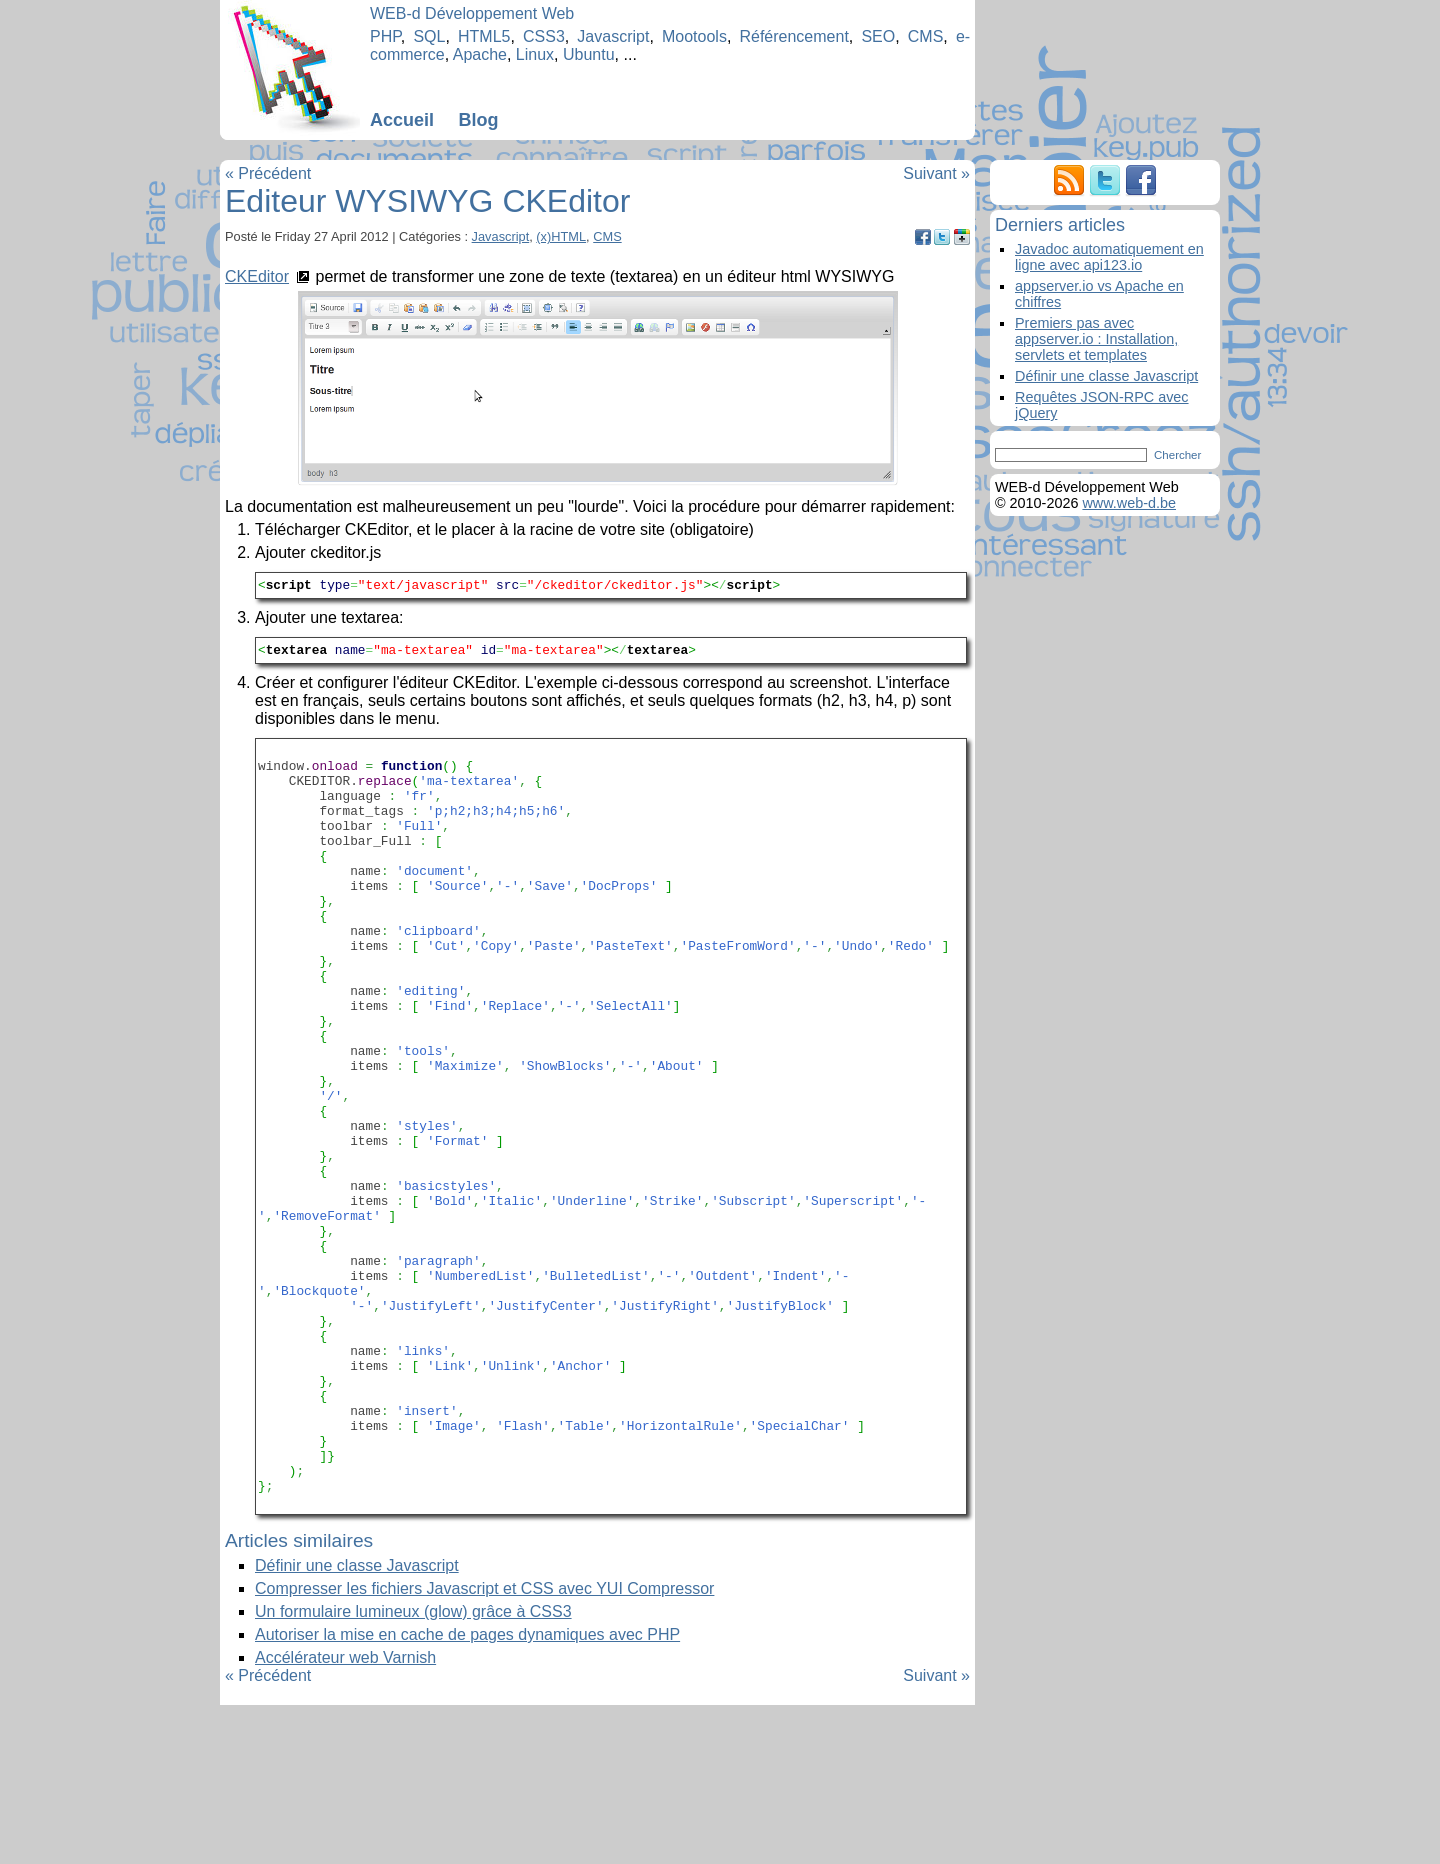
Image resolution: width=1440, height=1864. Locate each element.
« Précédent (268, 173)
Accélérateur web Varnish (345, 1816)
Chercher (1177, 455)
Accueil (402, 120)
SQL (429, 36)
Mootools (694, 36)
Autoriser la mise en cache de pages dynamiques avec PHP (467, 1793)
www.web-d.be (1129, 503)
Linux (535, 54)
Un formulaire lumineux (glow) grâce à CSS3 (413, 1770)
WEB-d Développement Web (472, 13)
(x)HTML (561, 236)
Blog (478, 120)
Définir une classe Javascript (357, 1724)
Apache (480, 54)
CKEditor (257, 276)
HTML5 (484, 36)
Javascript (613, 36)
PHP (385, 36)
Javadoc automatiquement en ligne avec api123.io (1109, 257)
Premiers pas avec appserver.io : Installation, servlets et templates (1096, 339)
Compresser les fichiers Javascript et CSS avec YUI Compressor (484, 1747)
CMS (926, 36)
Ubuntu (589, 54)
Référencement (793, 36)
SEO (878, 36)
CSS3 (544, 36)
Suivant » (936, 173)
